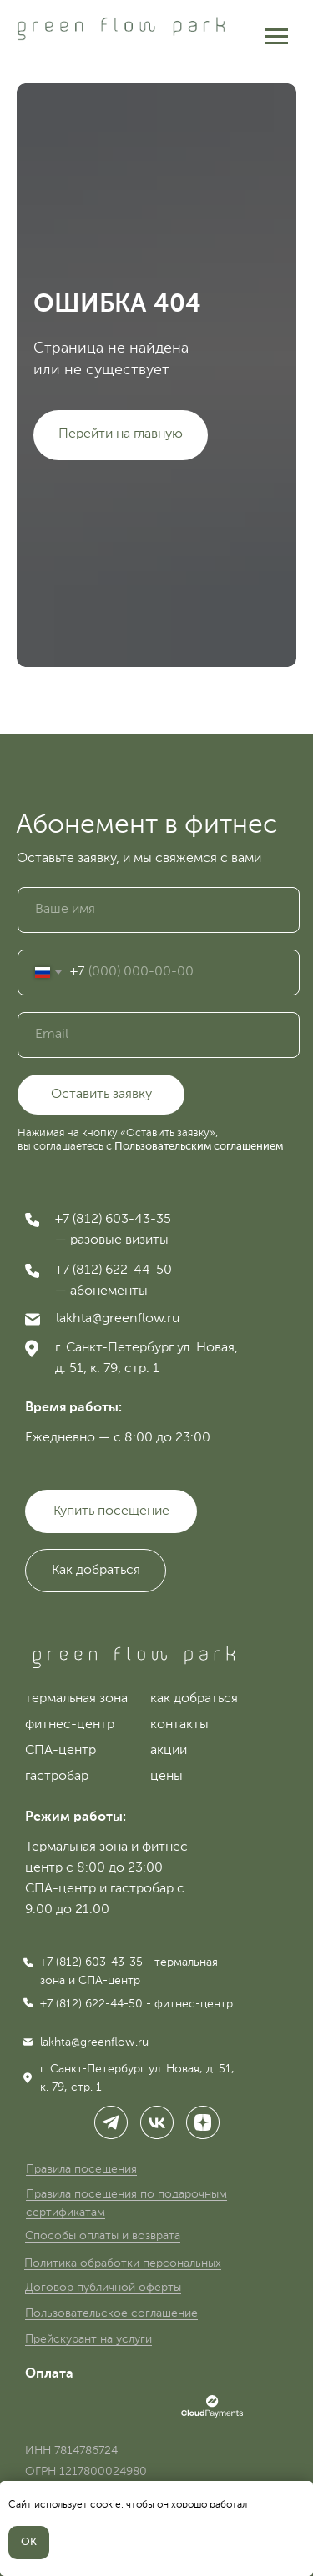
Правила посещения (81, 2169)
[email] (159, 1035)
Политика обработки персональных (122, 2263)
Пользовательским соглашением (198, 1146)
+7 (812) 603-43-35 (113, 1219)
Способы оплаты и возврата (102, 2236)
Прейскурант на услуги (88, 2339)
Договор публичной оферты (103, 2287)
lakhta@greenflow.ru (117, 1319)
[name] (159, 910)
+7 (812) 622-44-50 (113, 1270)
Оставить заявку (101, 1094)
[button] (95, 1570)
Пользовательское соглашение (111, 2313)
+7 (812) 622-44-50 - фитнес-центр (136, 2004)
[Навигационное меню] (276, 36)
